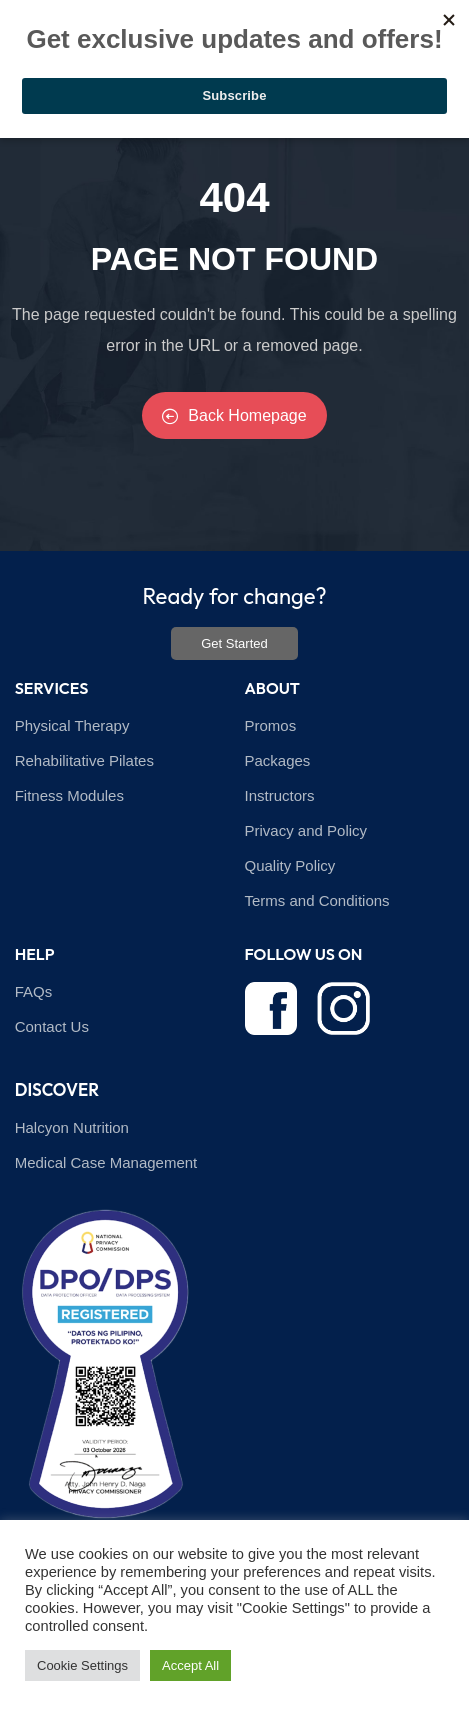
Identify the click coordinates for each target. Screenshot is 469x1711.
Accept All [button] (190, 1665)
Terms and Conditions (317, 900)
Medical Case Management (106, 1162)
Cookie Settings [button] (82, 1665)
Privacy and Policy (306, 830)
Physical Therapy (72, 725)
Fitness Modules (69, 795)
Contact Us (52, 1026)
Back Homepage (234, 415)
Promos (271, 725)
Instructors (280, 795)
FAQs (34, 991)
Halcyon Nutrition (72, 1127)
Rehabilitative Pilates (84, 760)
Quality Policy (290, 865)
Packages (278, 760)
